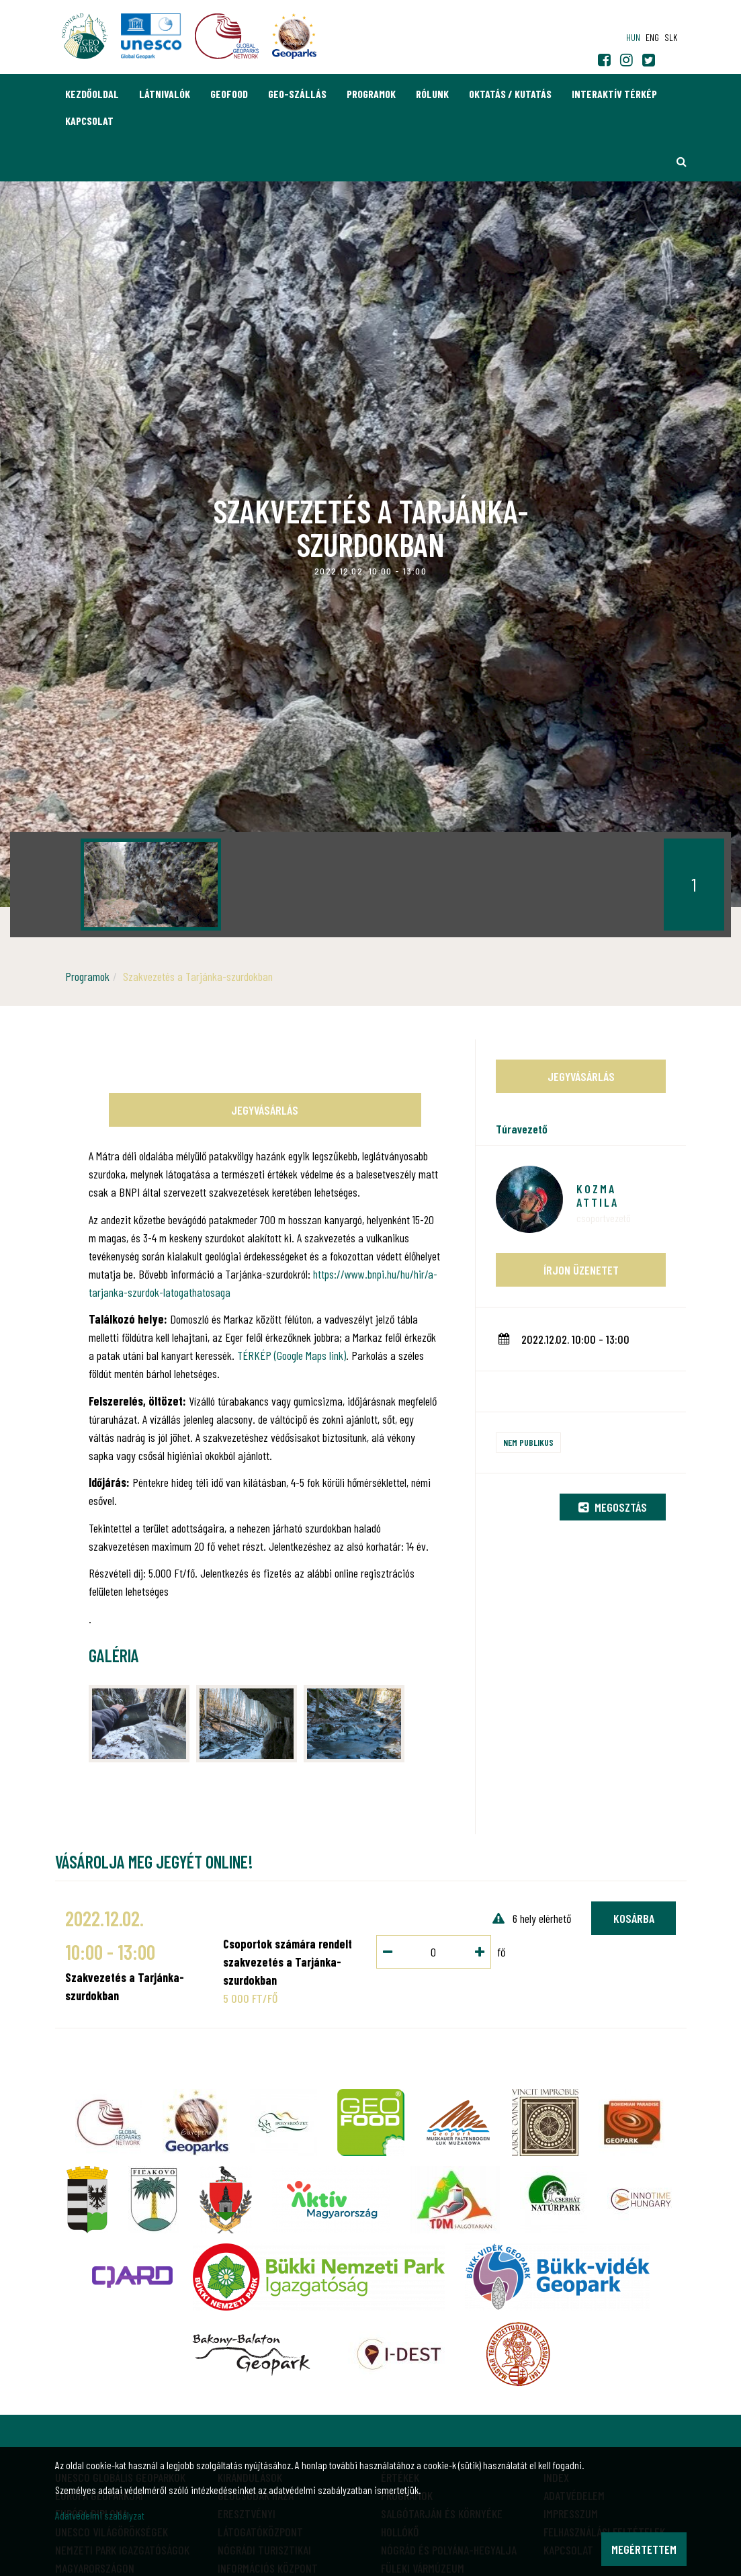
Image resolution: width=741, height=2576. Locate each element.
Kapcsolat (89, 120)
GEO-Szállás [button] (297, 93)
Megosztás (612, 1507)
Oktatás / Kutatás (510, 93)
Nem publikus (528, 1442)
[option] (150, 885)
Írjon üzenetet (581, 1269)
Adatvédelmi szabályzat (99, 2515)
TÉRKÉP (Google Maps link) (291, 1355)
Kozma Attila (597, 1195)
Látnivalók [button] (164, 93)
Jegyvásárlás (264, 1110)
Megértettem (644, 2549)
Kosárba (633, 1918)
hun (633, 37)
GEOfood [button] (229, 93)
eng (652, 37)
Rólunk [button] (432, 93)
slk (670, 37)
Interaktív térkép (614, 93)
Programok (371, 93)
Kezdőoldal (92, 93)
